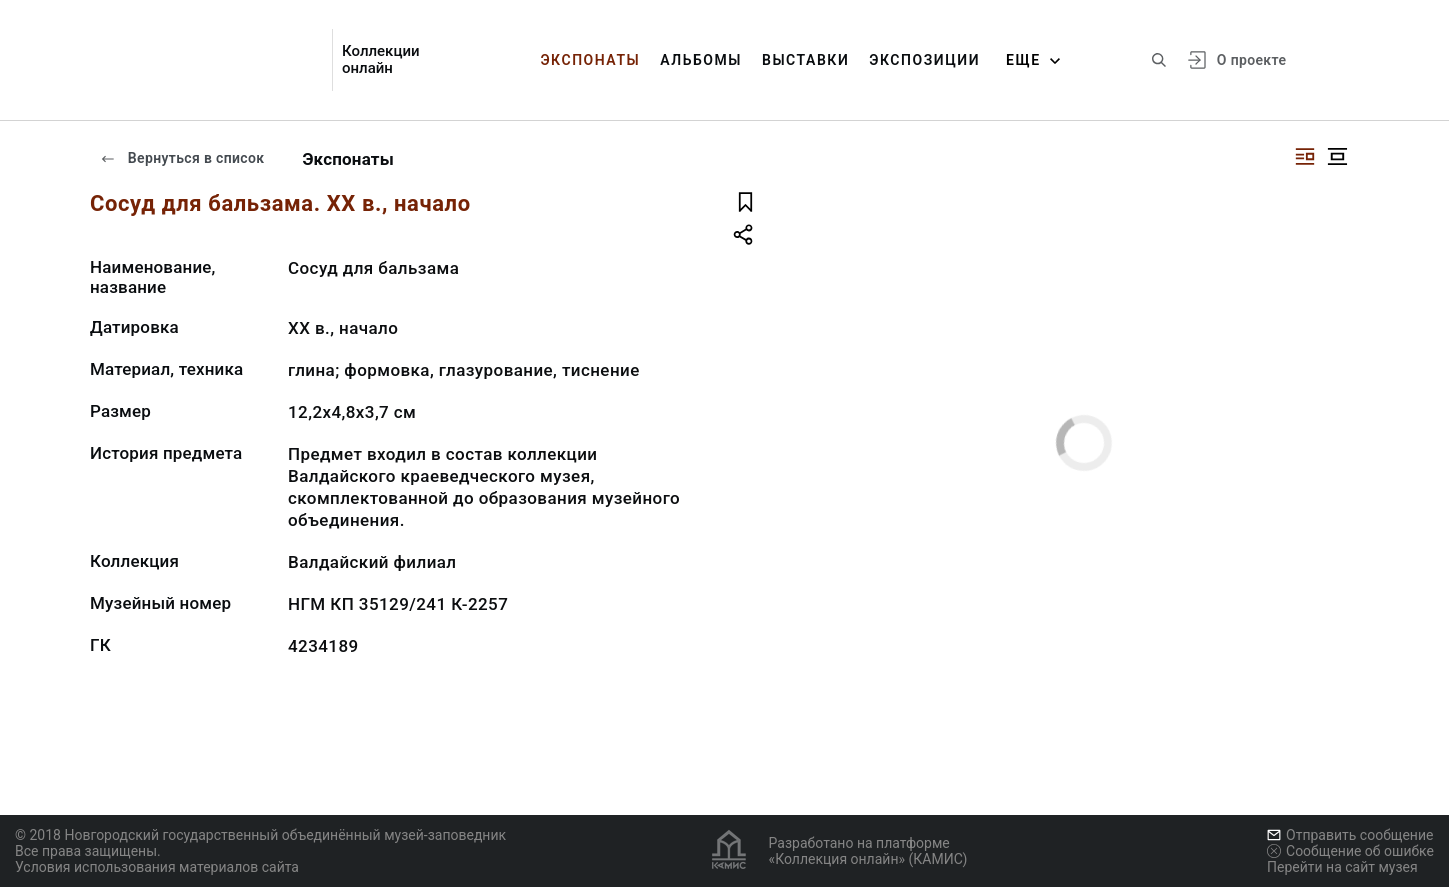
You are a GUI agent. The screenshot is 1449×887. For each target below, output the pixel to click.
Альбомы (701, 60)
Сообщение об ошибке (1350, 851)
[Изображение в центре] (1337, 156)
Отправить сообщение (1350, 835)
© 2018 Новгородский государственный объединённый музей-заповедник (260, 835)
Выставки (805, 60)
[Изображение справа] (1305, 156)
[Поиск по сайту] (1159, 60)
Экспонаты (590, 60)
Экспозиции (924, 60)
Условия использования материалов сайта (157, 867)
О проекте (1251, 60)
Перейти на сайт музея (1342, 867)
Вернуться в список (182, 158)
